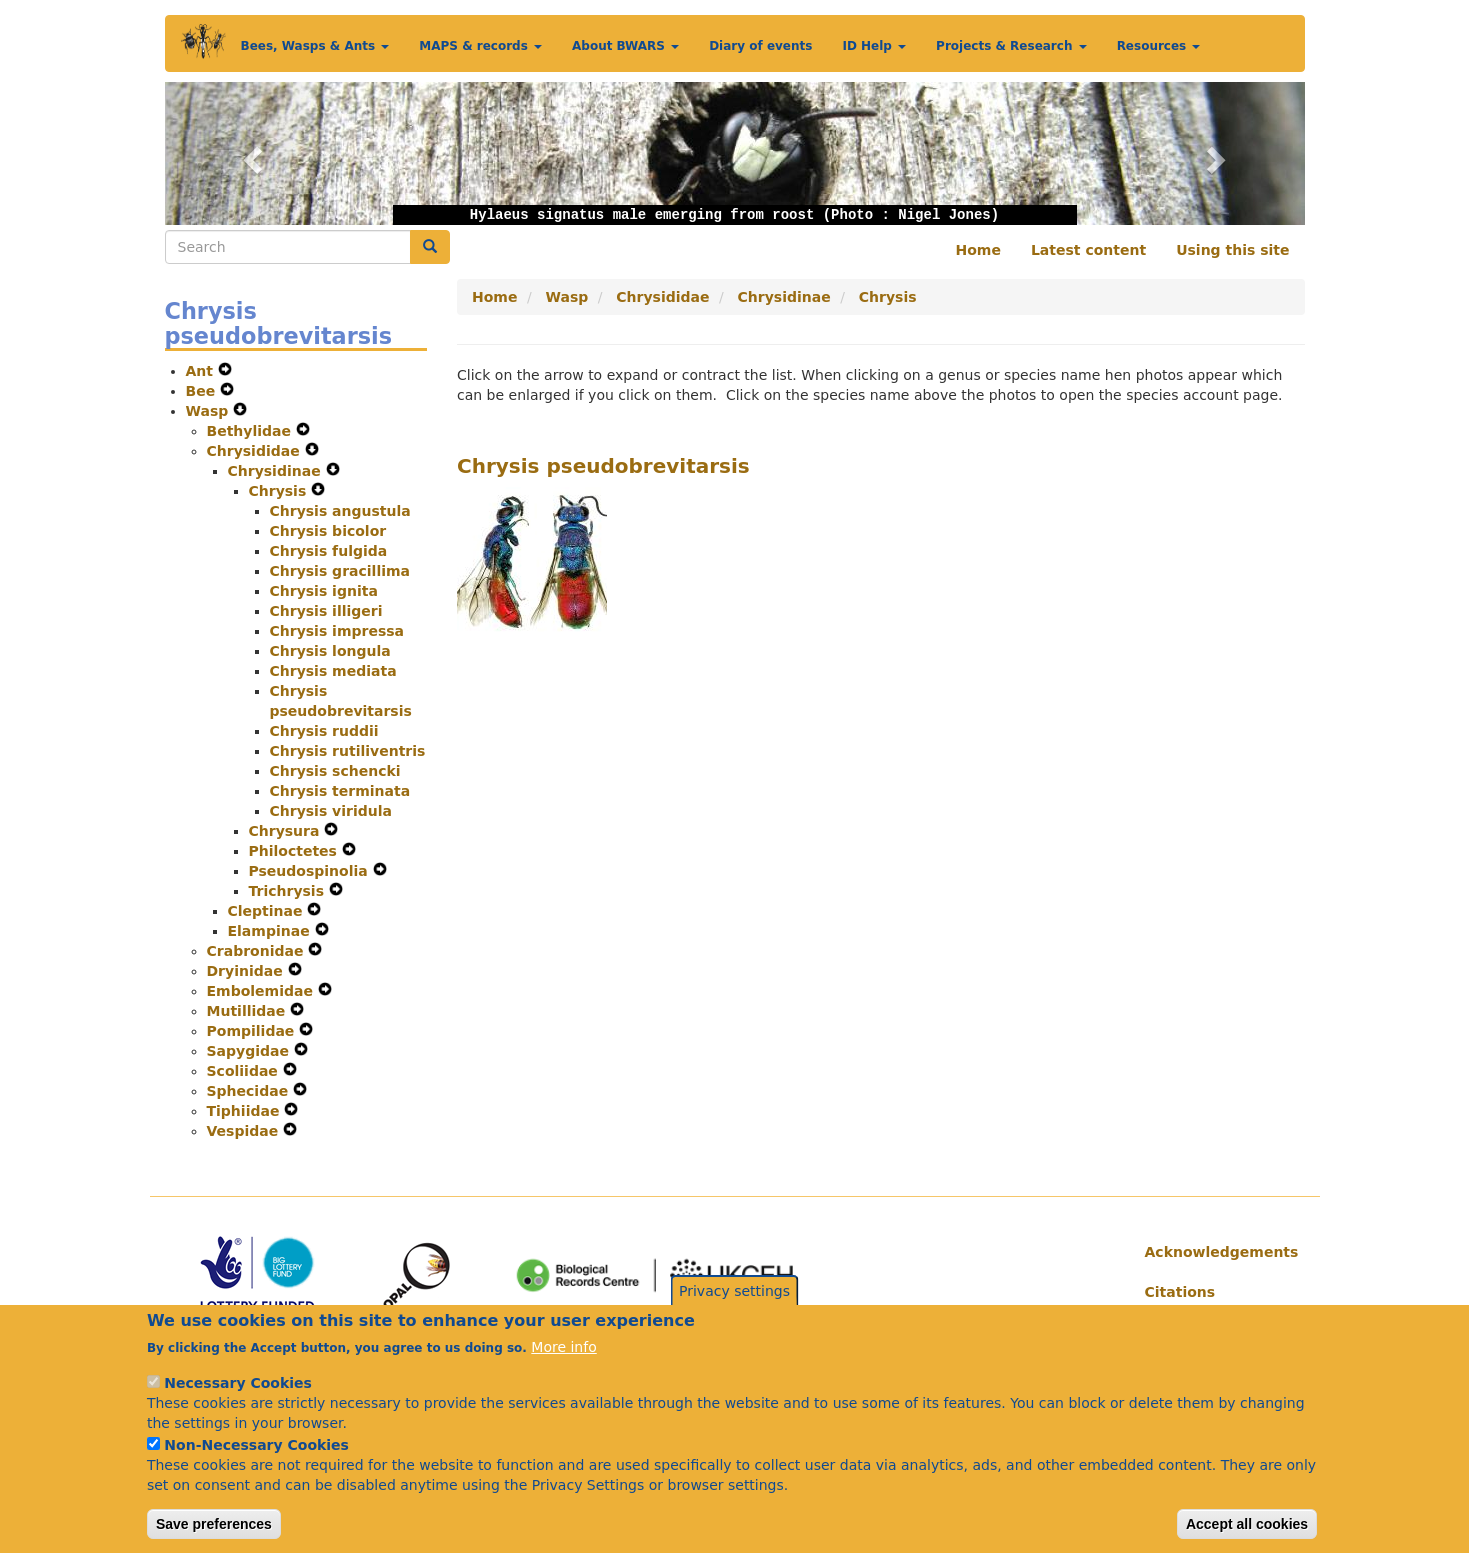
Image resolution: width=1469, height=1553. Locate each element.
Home (978, 250)
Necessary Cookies (237, 1405)
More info (563, 1369)
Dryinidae (247, 971)
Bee (203, 391)
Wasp (210, 411)
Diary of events (760, 46)
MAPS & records (480, 46)
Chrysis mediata (333, 671)
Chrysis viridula (331, 811)
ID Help (874, 46)
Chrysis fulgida (329, 551)
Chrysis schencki (335, 771)
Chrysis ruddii (324, 731)
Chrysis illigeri (326, 611)
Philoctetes (295, 851)
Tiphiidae (246, 1111)
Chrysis (280, 491)
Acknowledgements (1217, 1252)
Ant (202, 371)
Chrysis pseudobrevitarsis (603, 466)
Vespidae (245, 1131)
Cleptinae (268, 911)
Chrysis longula (330, 651)
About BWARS (625, 46)
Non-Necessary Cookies (256, 1467)
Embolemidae (262, 991)
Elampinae (271, 931)
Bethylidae (251, 431)
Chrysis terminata (340, 791)
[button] (250, 153)
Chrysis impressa (337, 631)
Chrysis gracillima (340, 571)
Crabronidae (258, 951)
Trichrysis (289, 891)
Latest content (1088, 250)
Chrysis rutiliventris (348, 751)
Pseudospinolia (311, 871)
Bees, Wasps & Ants (315, 46)
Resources (1159, 46)
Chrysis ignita (324, 591)
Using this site (1232, 250)
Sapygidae (250, 1051)
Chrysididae (256, 451)
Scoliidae (245, 1071)
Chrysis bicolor (328, 531)
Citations (1180, 1292)
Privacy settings (734, 1313)
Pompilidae (253, 1031)
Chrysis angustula (340, 511)
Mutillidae (249, 1011)
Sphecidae (250, 1091)
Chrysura (287, 831)
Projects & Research (1011, 46)
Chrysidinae (277, 471)
